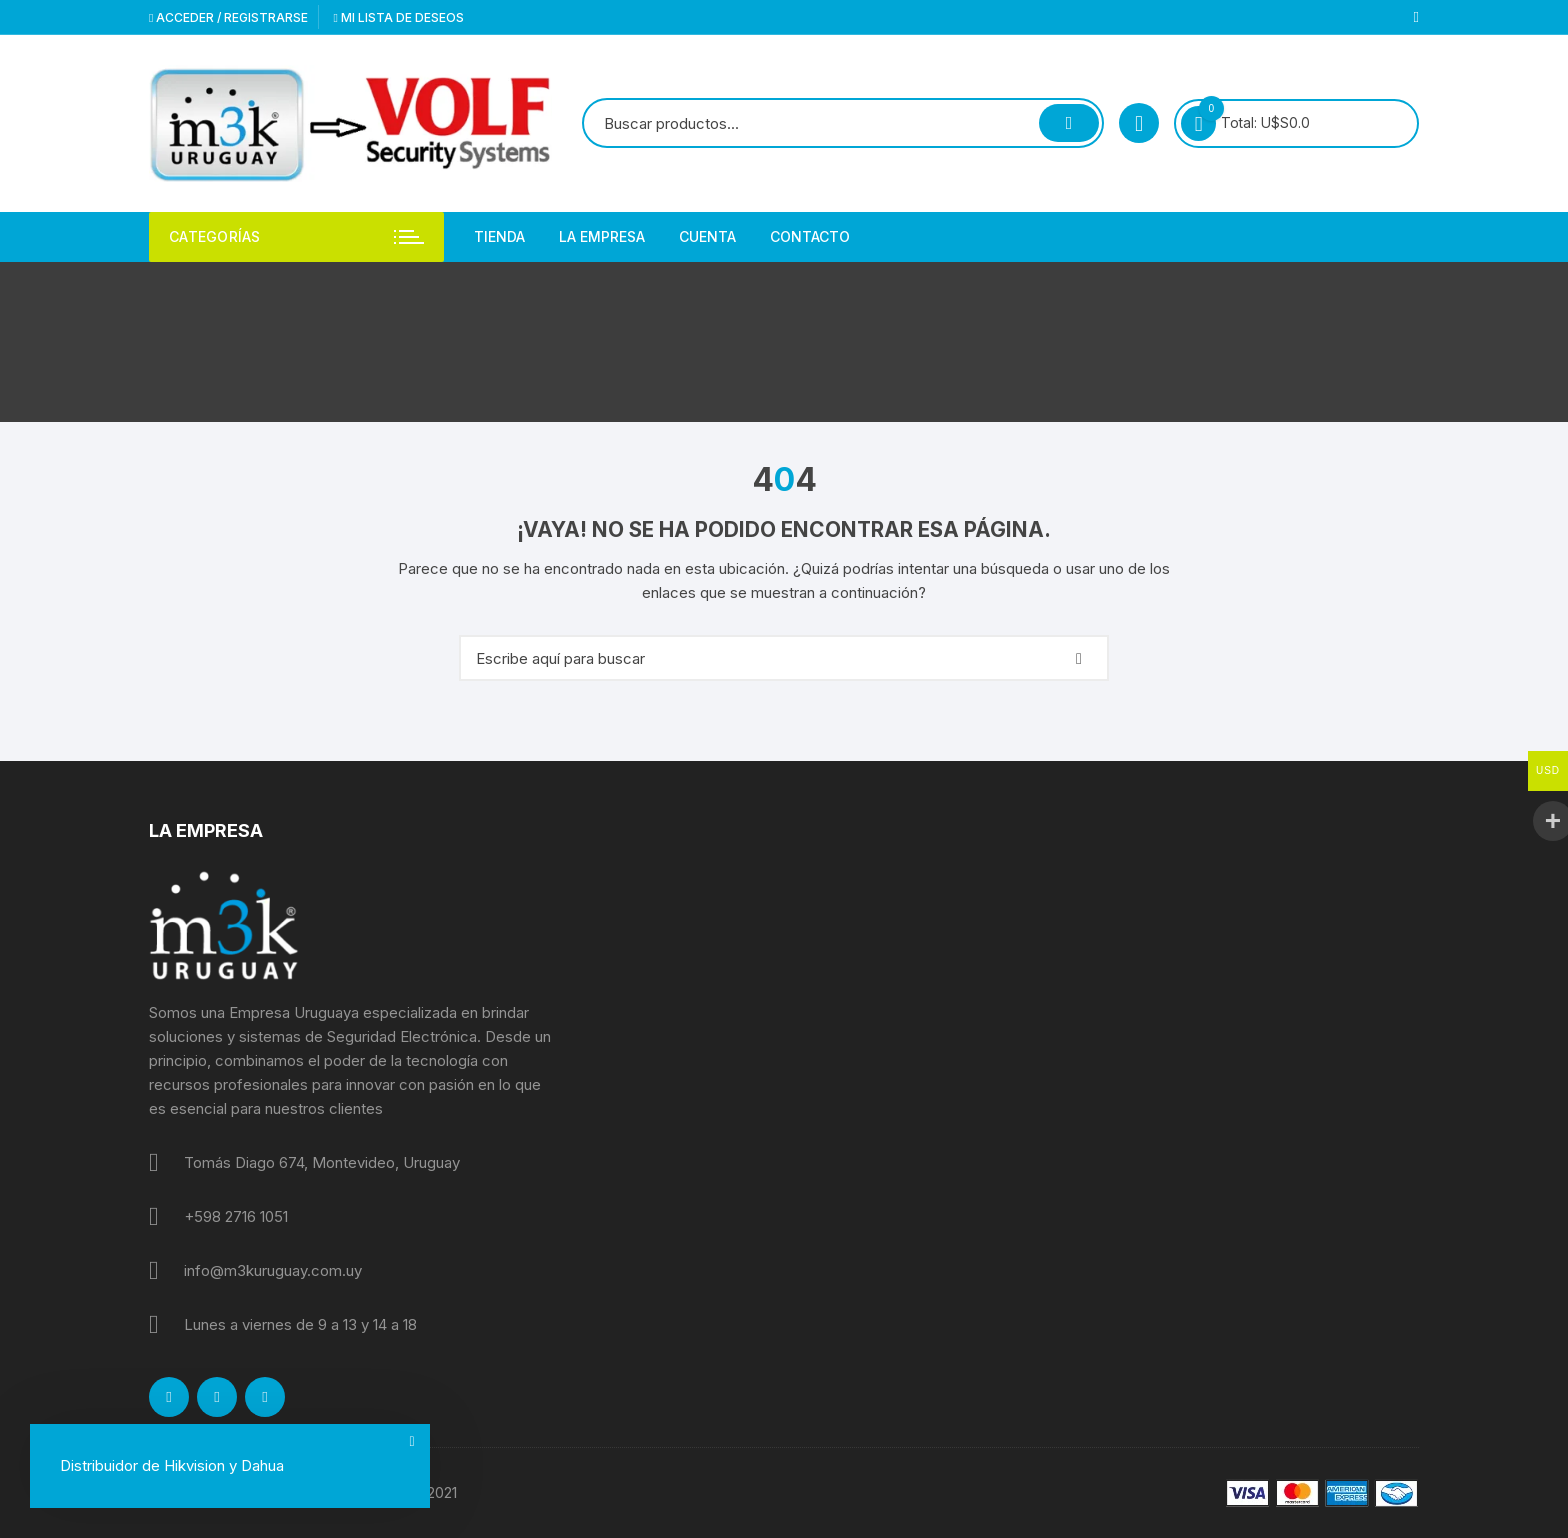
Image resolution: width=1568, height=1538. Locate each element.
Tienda (499, 236)
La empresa (602, 236)
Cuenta (707, 236)
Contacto (810, 236)
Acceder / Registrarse (228, 17)
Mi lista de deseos (398, 17)
